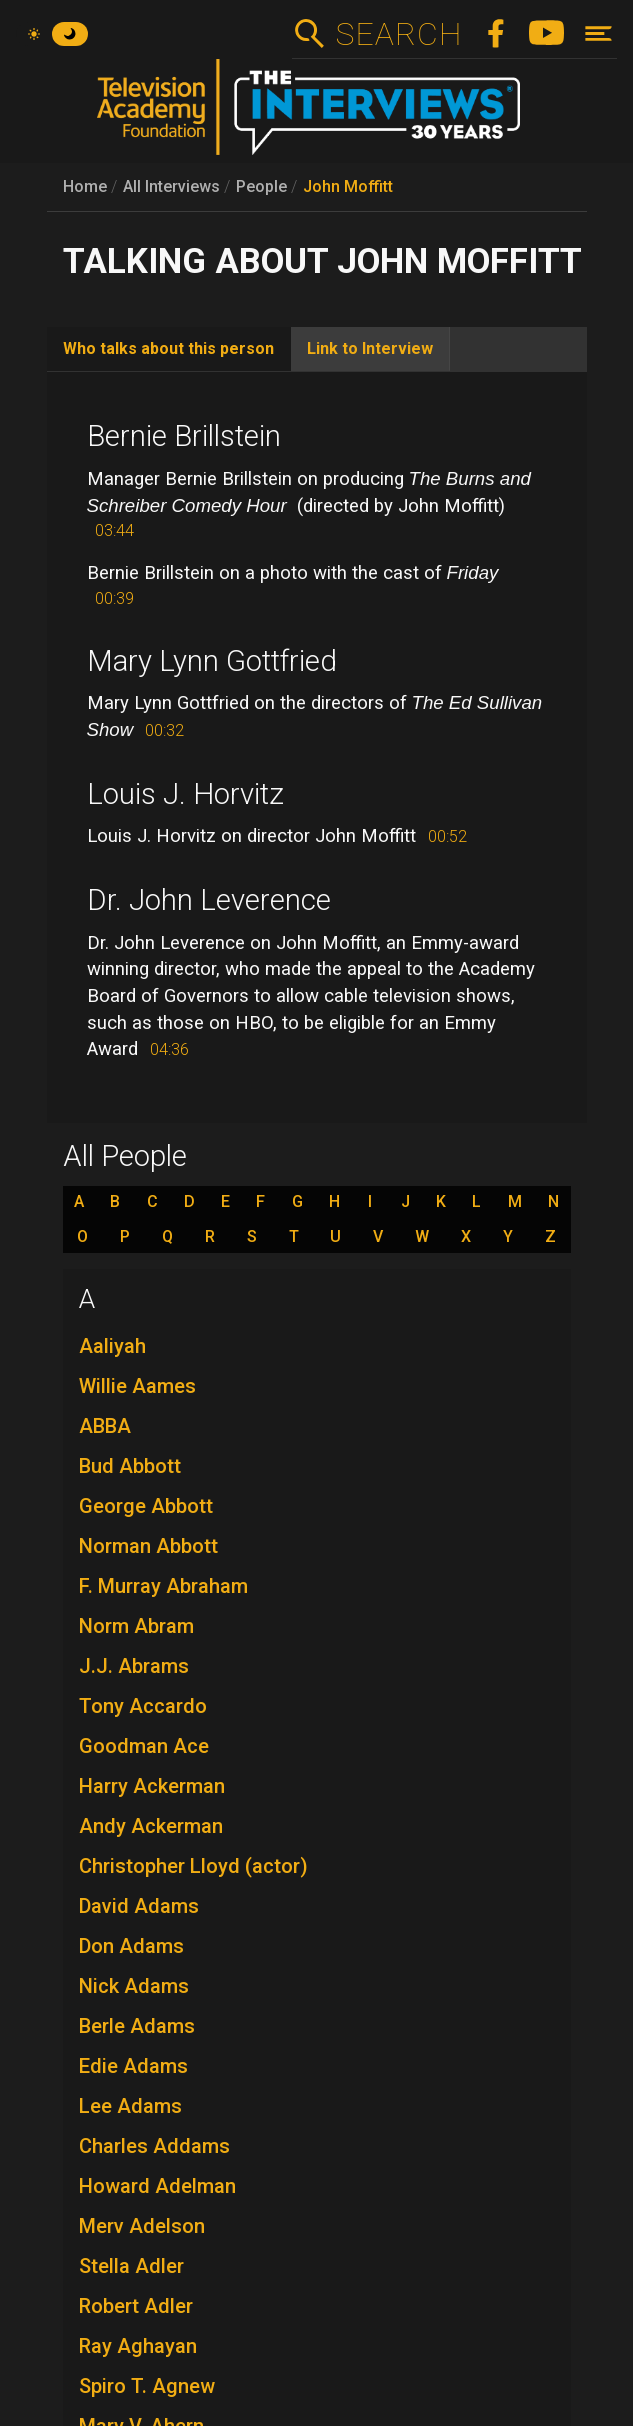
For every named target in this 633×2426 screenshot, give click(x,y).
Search (398, 34)
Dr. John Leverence (209, 900)
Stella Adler (131, 2266)
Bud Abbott (130, 1466)
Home (85, 186)
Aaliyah (112, 1346)
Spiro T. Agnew (147, 2386)
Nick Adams (134, 1986)
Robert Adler (136, 2306)
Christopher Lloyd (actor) (193, 1866)
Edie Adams (133, 2066)
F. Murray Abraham (163, 1586)
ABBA (105, 1426)
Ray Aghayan (138, 2346)
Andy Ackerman (151, 1826)
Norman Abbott (148, 1546)
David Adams (139, 1906)
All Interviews (171, 186)
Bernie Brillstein (184, 436)
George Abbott (146, 1506)
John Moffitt (348, 186)
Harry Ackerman (152, 1786)
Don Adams (131, 1946)
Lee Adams (130, 2106)
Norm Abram (136, 1626)
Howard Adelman (157, 2186)
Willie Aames (137, 1386)
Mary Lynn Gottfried (212, 661)
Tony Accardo (143, 1706)
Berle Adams (137, 2026)
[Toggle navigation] (598, 33)
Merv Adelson (142, 2226)
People (261, 186)
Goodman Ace (144, 1746)
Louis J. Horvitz (185, 794)
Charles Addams (154, 2146)
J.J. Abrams (134, 1666)
